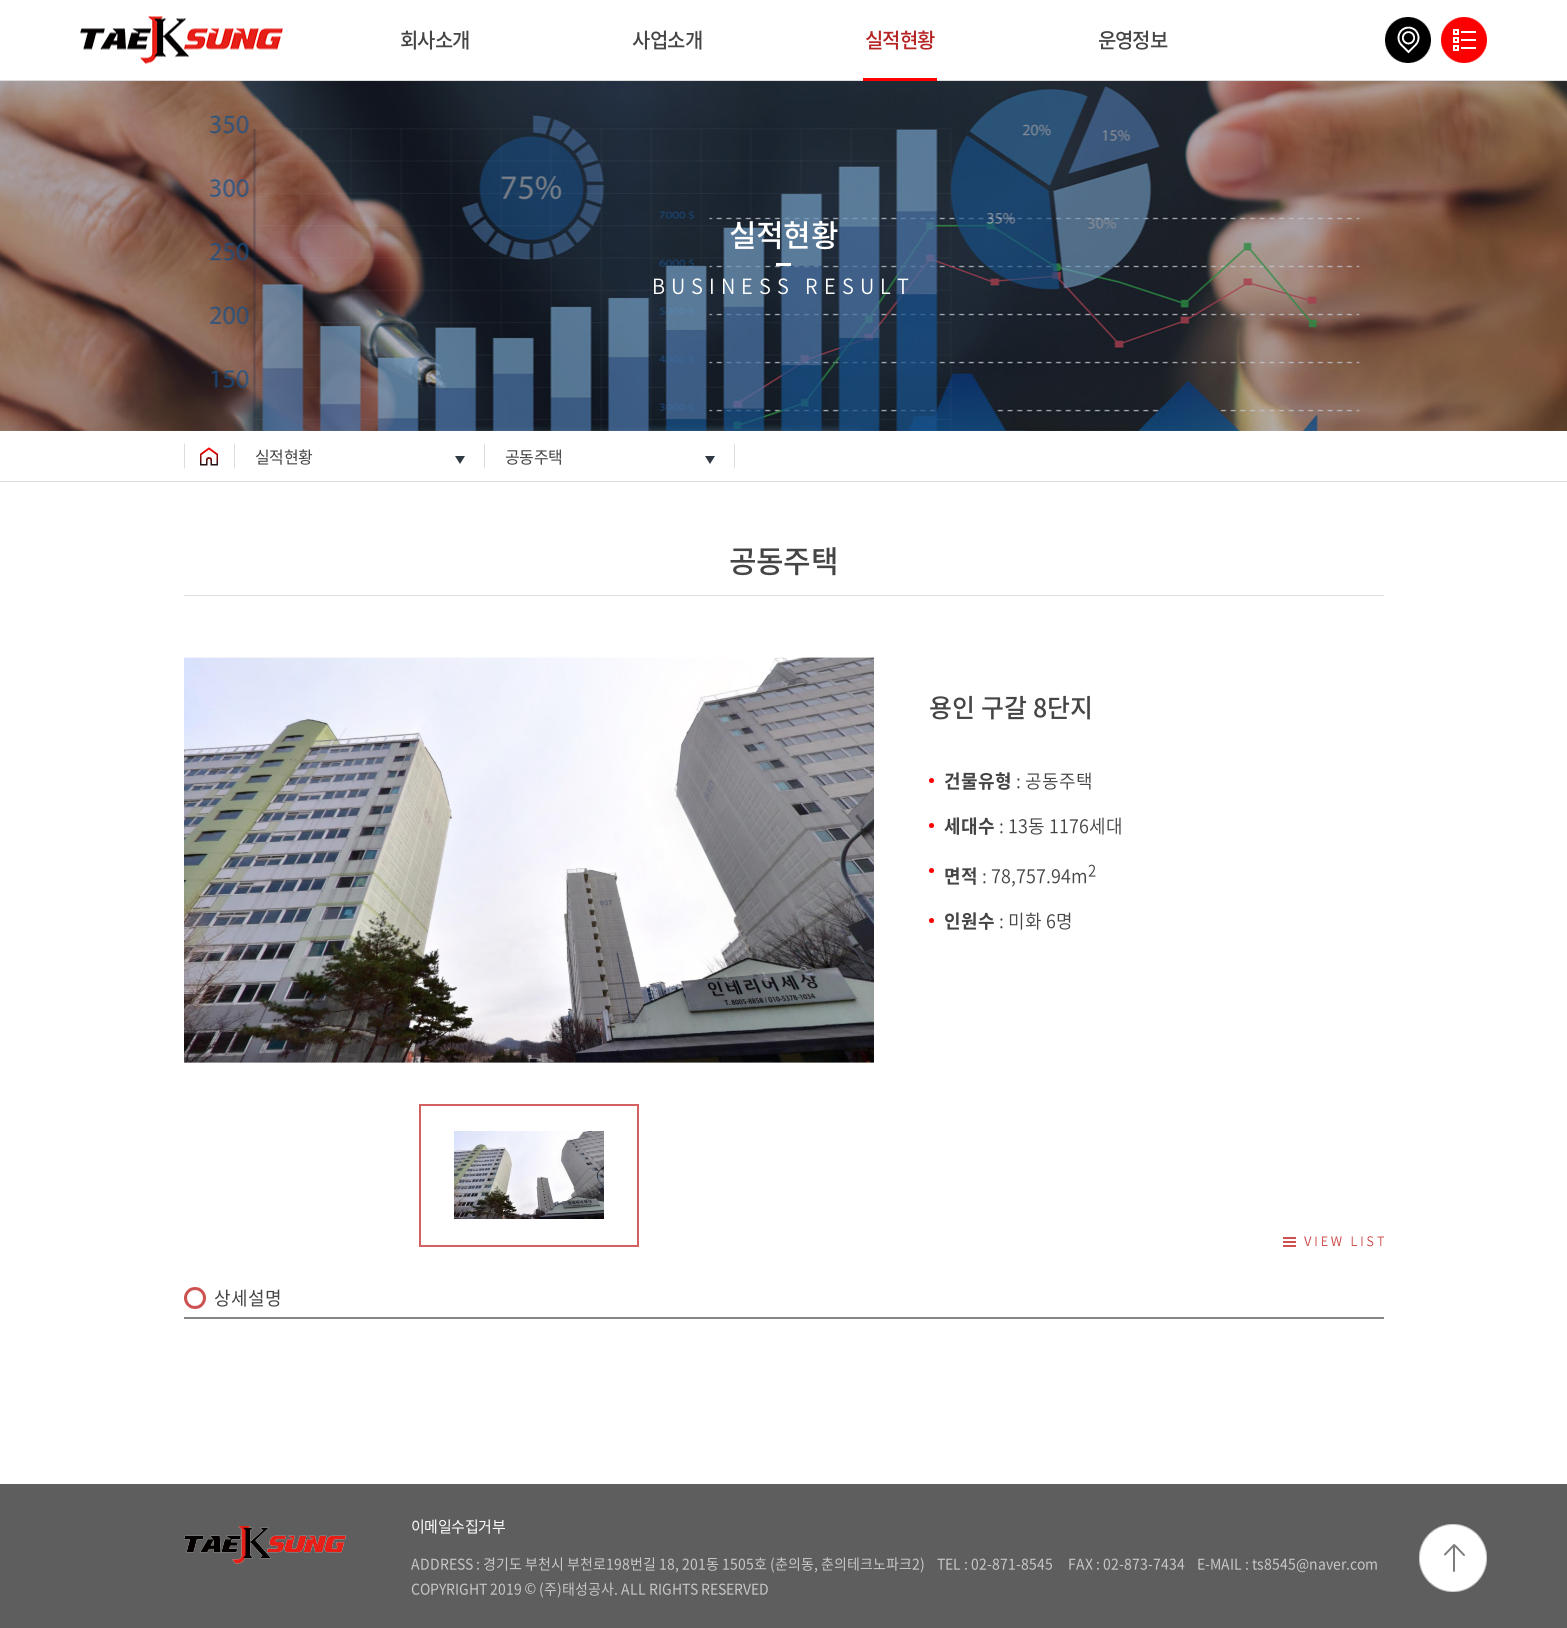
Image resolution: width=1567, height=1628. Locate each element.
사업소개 (667, 39)
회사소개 (435, 39)
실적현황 (900, 39)
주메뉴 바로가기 (0, 0)
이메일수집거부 (458, 1526)
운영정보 (1133, 39)
